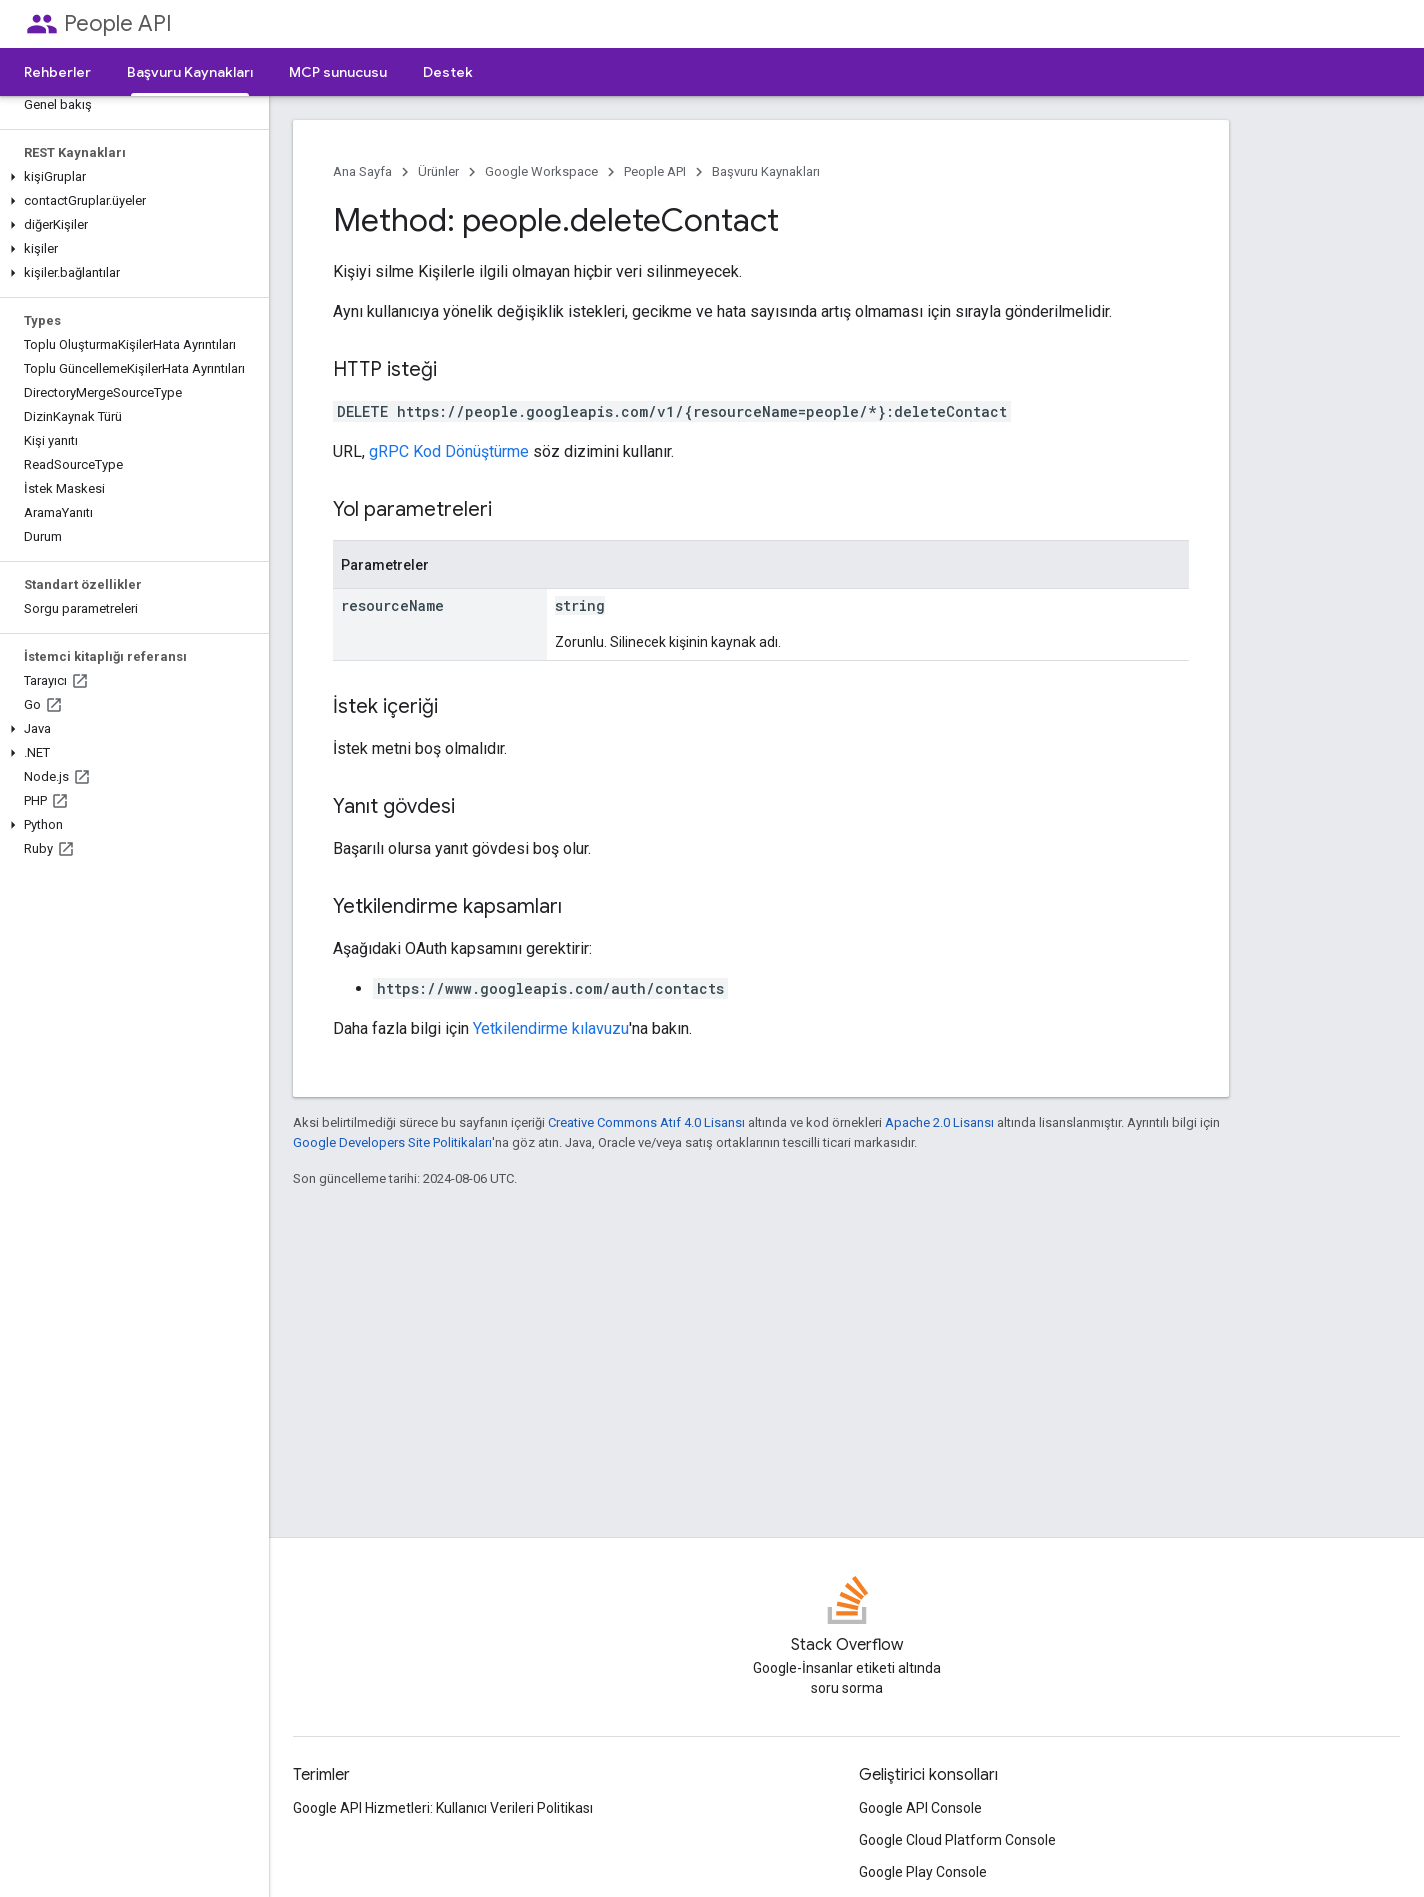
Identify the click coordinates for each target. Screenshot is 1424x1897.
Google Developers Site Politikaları (392, 1142)
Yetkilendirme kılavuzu (551, 1028)
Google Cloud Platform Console (957, 1840)
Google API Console (920, 1808)
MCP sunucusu (338, 72)
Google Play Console (923, 1872)
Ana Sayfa (362, 171)
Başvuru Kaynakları (766, 171)
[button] (130, 177)
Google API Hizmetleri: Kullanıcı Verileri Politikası (443, 1808)
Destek (448, 72)
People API (118, 23)
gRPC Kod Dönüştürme (449, 451)
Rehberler (57, 72)
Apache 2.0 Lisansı (939, 1122)
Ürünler (438, 171)
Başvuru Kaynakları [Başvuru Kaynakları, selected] (190, 72)
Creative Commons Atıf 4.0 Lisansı (646, 1122)
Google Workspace (541, 171)
